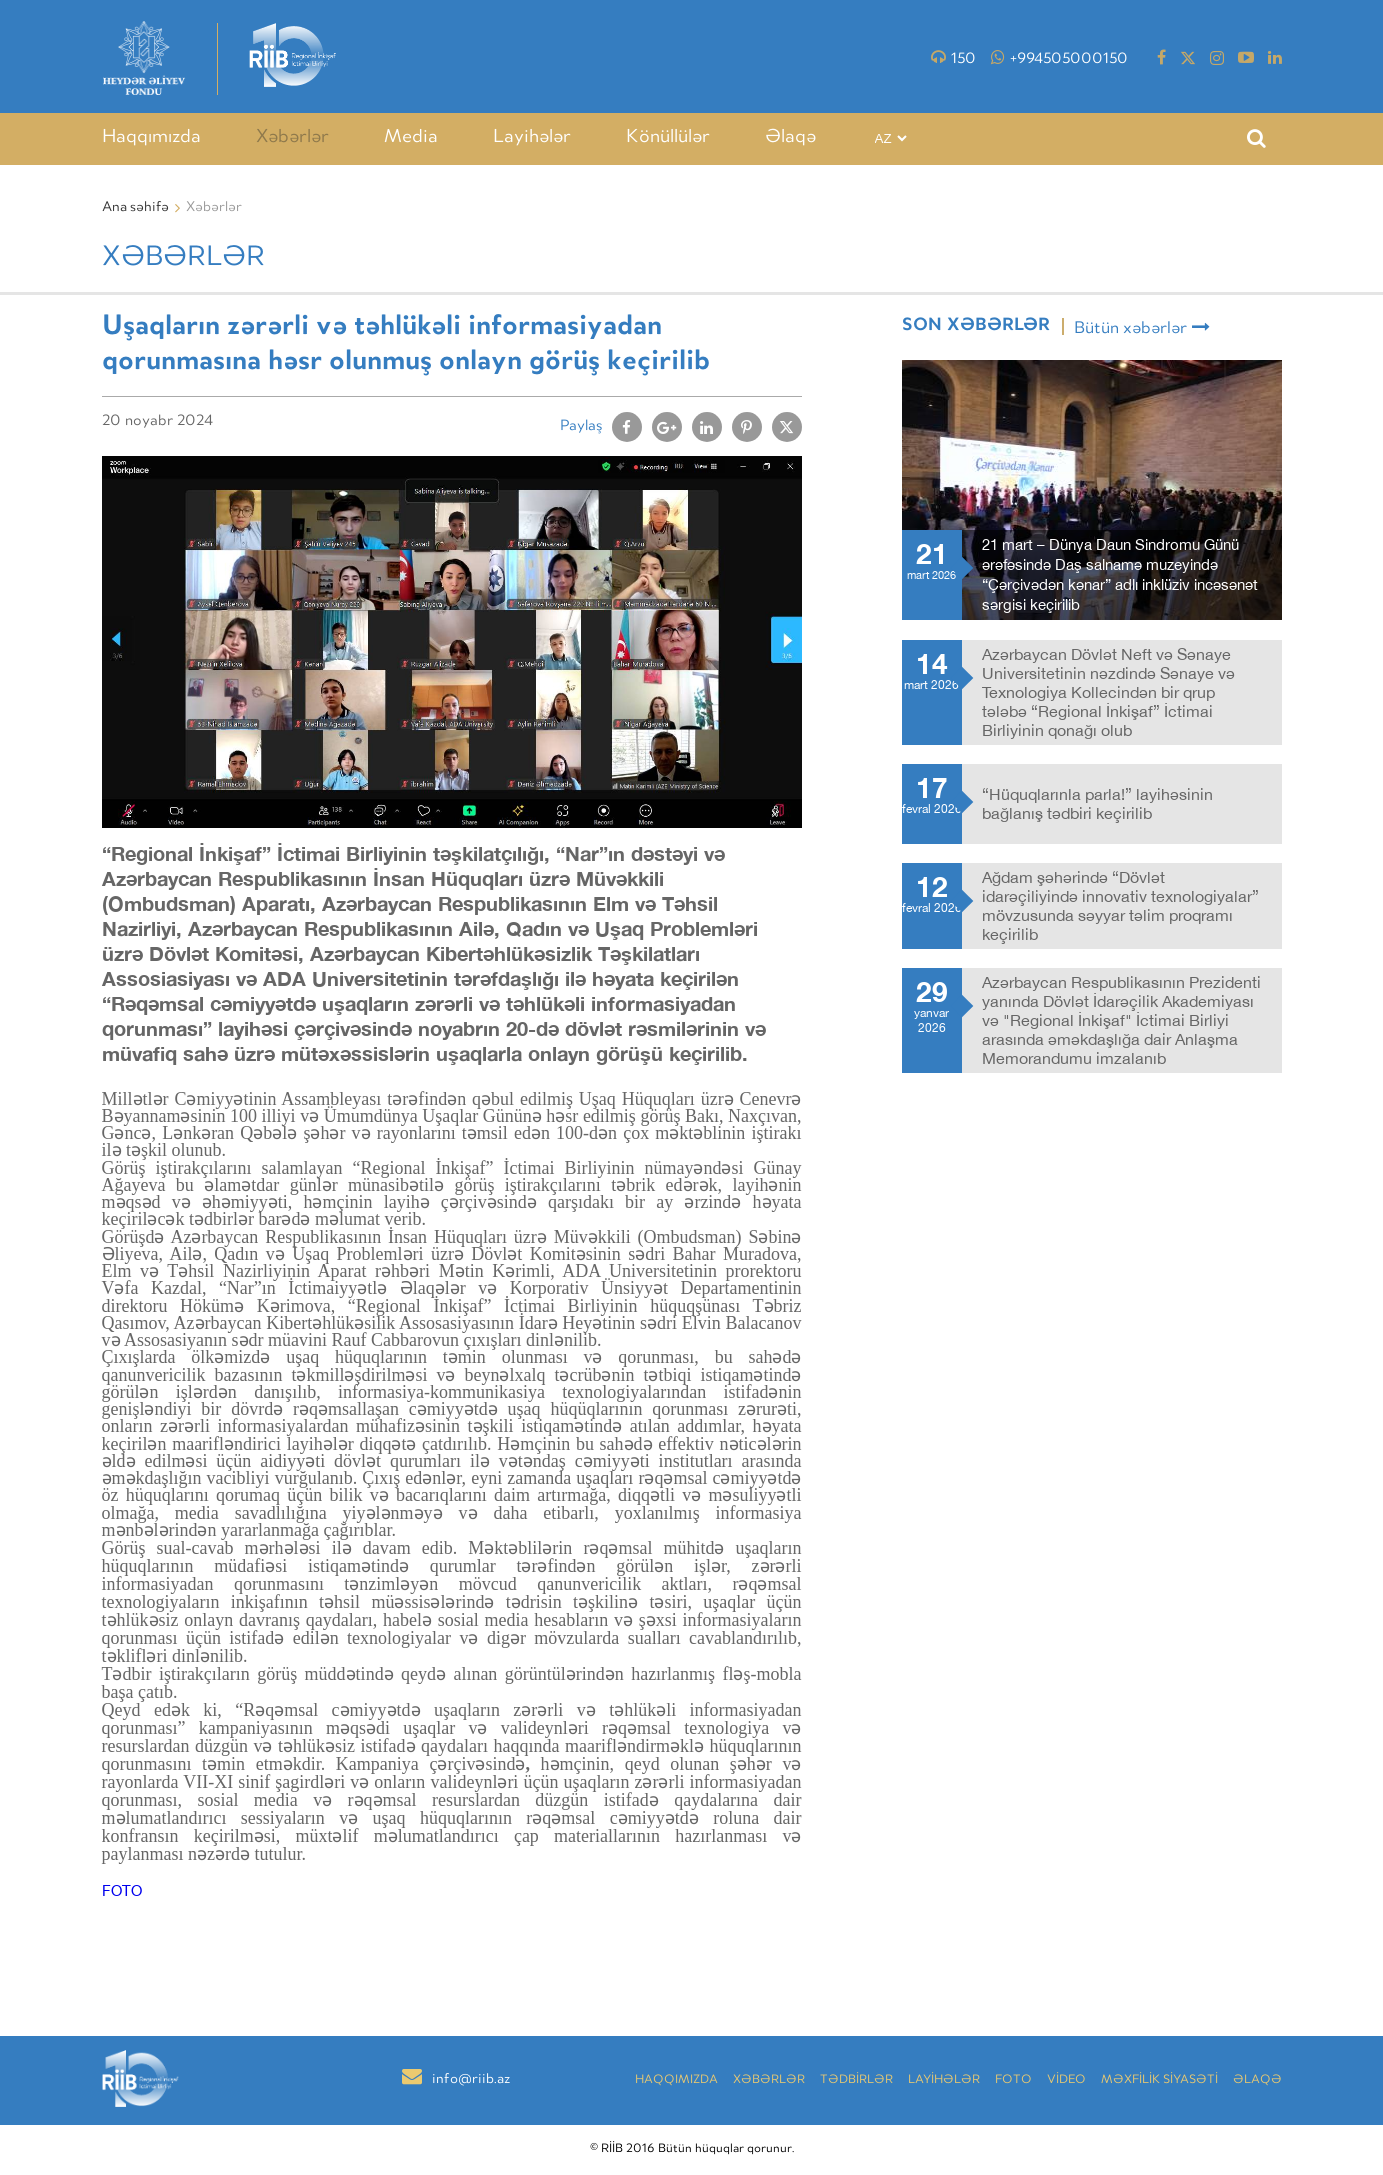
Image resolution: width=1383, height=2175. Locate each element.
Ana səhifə (135, 208)
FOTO (122, 1890)
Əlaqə (790, 138)
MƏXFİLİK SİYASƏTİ (1159, 2080)
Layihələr (532, 138)
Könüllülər (668, 138)
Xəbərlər (292, 138)
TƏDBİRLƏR (856, 2080)
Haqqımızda (151, 138)
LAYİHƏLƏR (944, 2080)
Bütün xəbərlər (1142, 328)
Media (411, 138)
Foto (1013, 2080)
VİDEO (1066, 2080)
